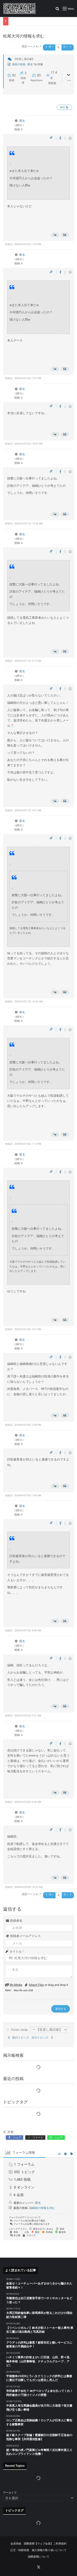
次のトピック (42, 2037)
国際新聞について (38, 2556)
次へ (67, 46)
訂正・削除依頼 (19, 2550)
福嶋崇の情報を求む (42, 2208)
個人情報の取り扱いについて (49, 2550)
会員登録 (15, 2543)
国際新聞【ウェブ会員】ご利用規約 (45, 2543)
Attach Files (36, 1985)
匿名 (30, 64)
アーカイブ (9, 2492)
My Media (16, 1985)
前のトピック (18, 2037)
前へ (49, 46)
